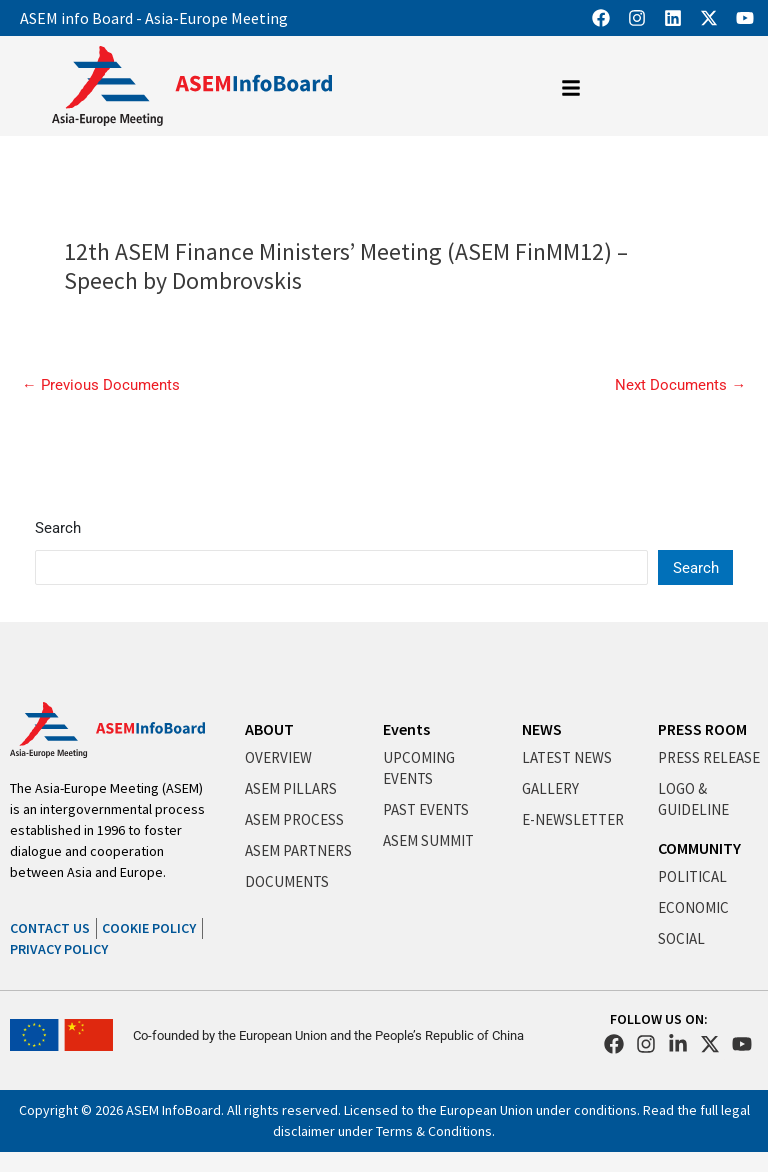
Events (406, 729)
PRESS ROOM (702, 729)
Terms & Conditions (434, 1131)
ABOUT (269, 729)
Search (58, 528)
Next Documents (680, 385)
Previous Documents (101, 385)
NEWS (542, 729)
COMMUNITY (699, 848)
